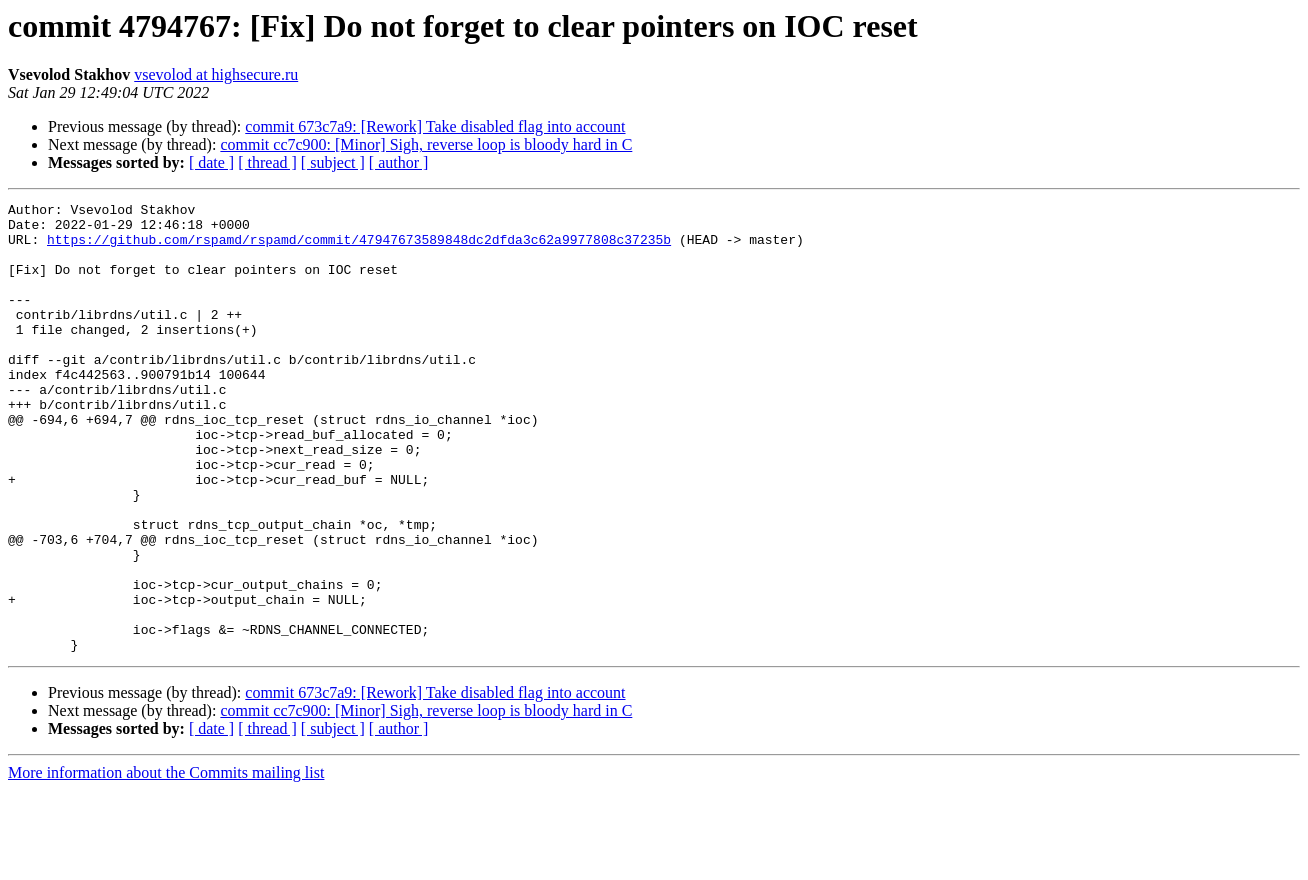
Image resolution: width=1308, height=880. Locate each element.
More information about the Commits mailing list (166, 862)
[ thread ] (267, 162)
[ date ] (211, 162)
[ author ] (399, 162)
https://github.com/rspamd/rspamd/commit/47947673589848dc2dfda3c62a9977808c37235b (359, 248)
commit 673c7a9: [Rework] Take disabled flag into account (435, 126)
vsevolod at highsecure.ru (216, 74)
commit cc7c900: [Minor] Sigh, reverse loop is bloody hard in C (426, 144)
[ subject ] (333, 162)
